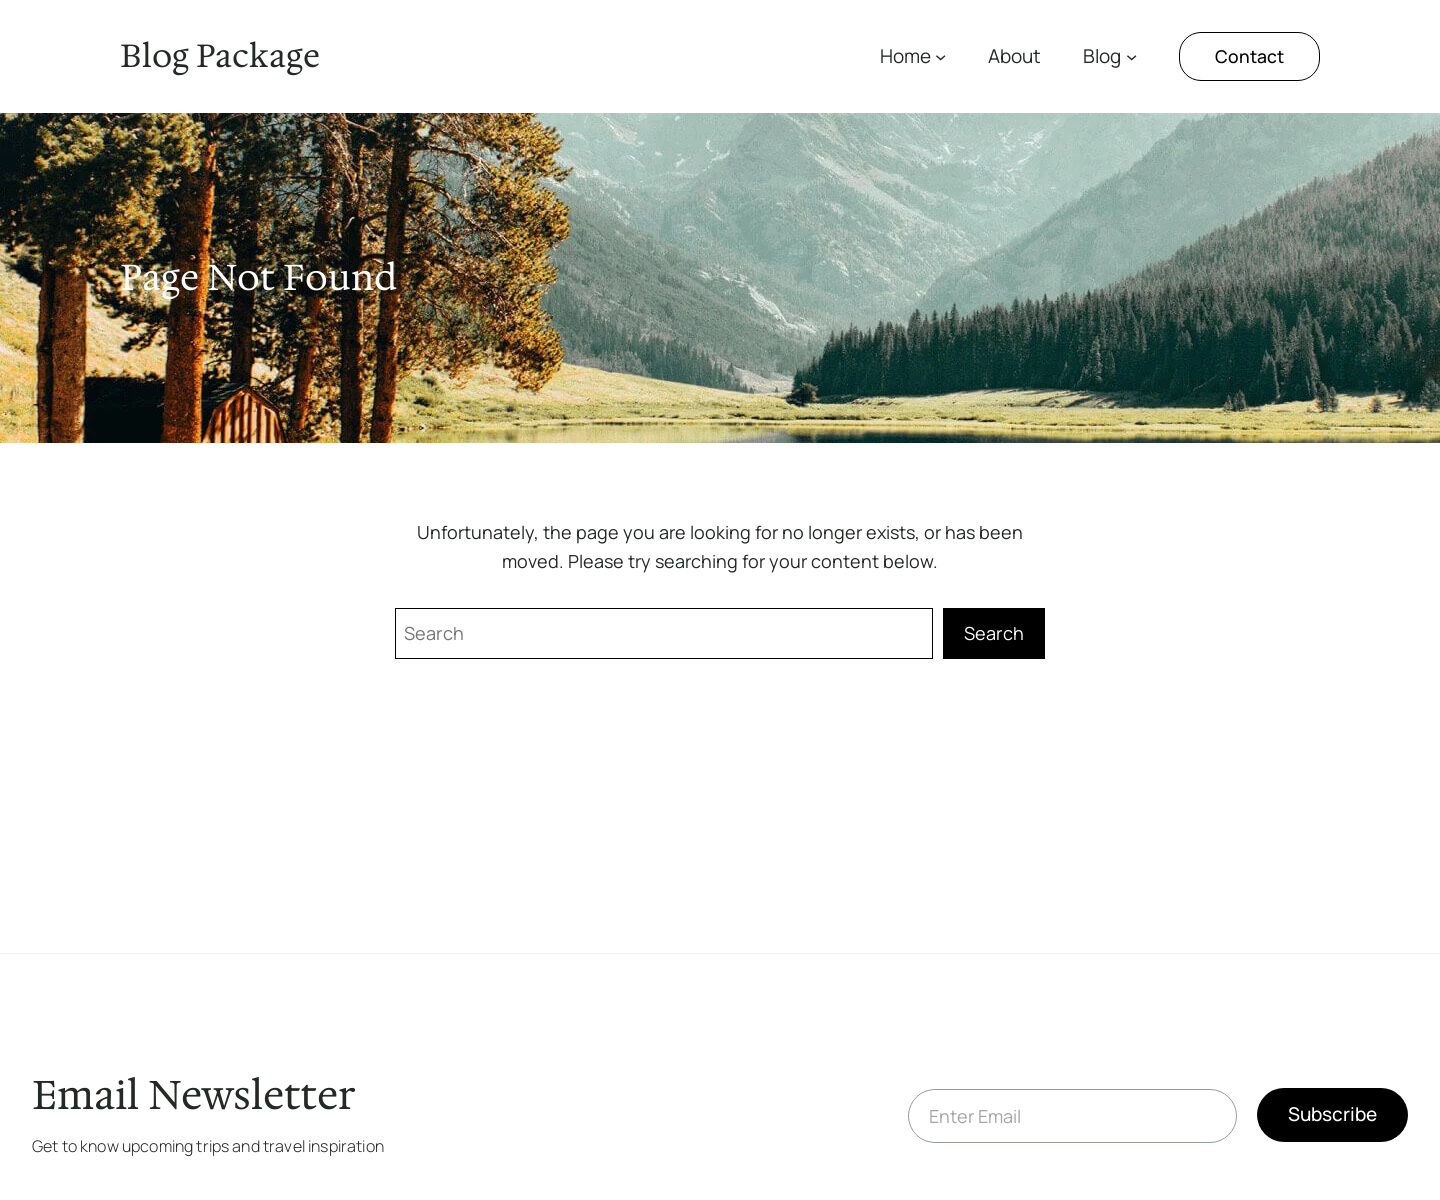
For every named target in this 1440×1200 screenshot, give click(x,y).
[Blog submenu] (1131, 56)
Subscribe (1332, 1114)
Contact (1249, 56)
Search (994, 633)
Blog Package (220, 55)
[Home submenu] (940, 56)
